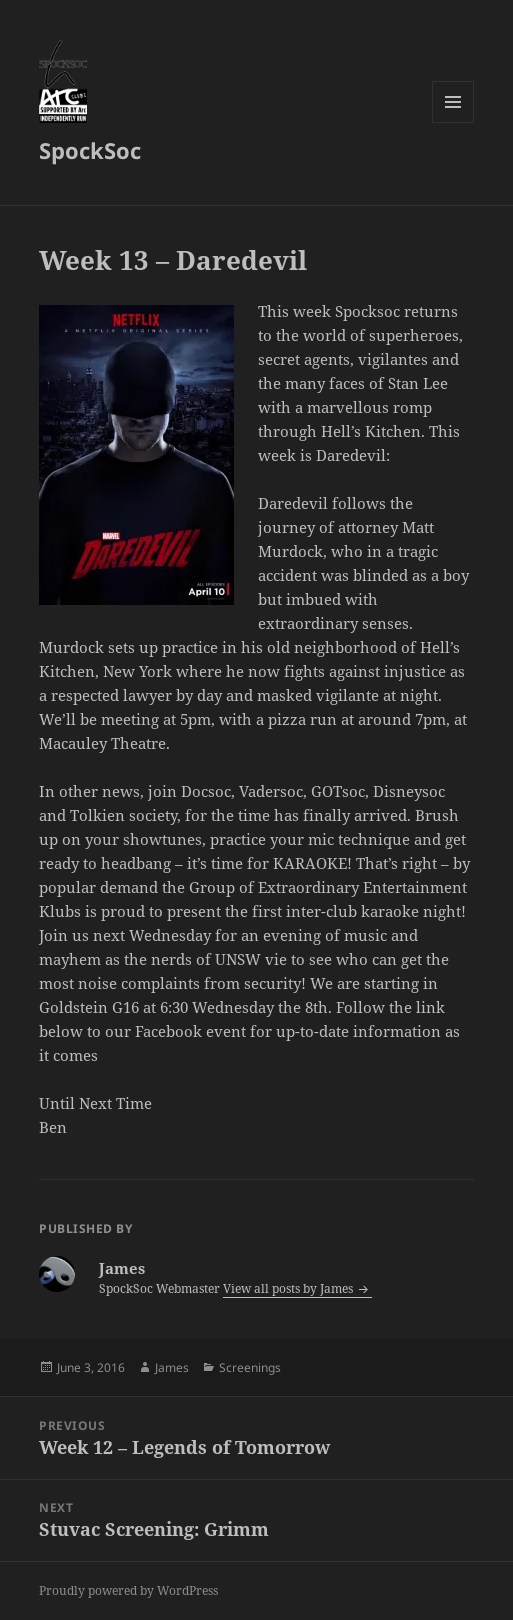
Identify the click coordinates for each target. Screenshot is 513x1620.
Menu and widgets (453, 122)
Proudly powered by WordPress (128, 1590)
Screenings (250, 1367)
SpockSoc (90, 150)
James (172, 1367)
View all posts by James (289, 1288)
